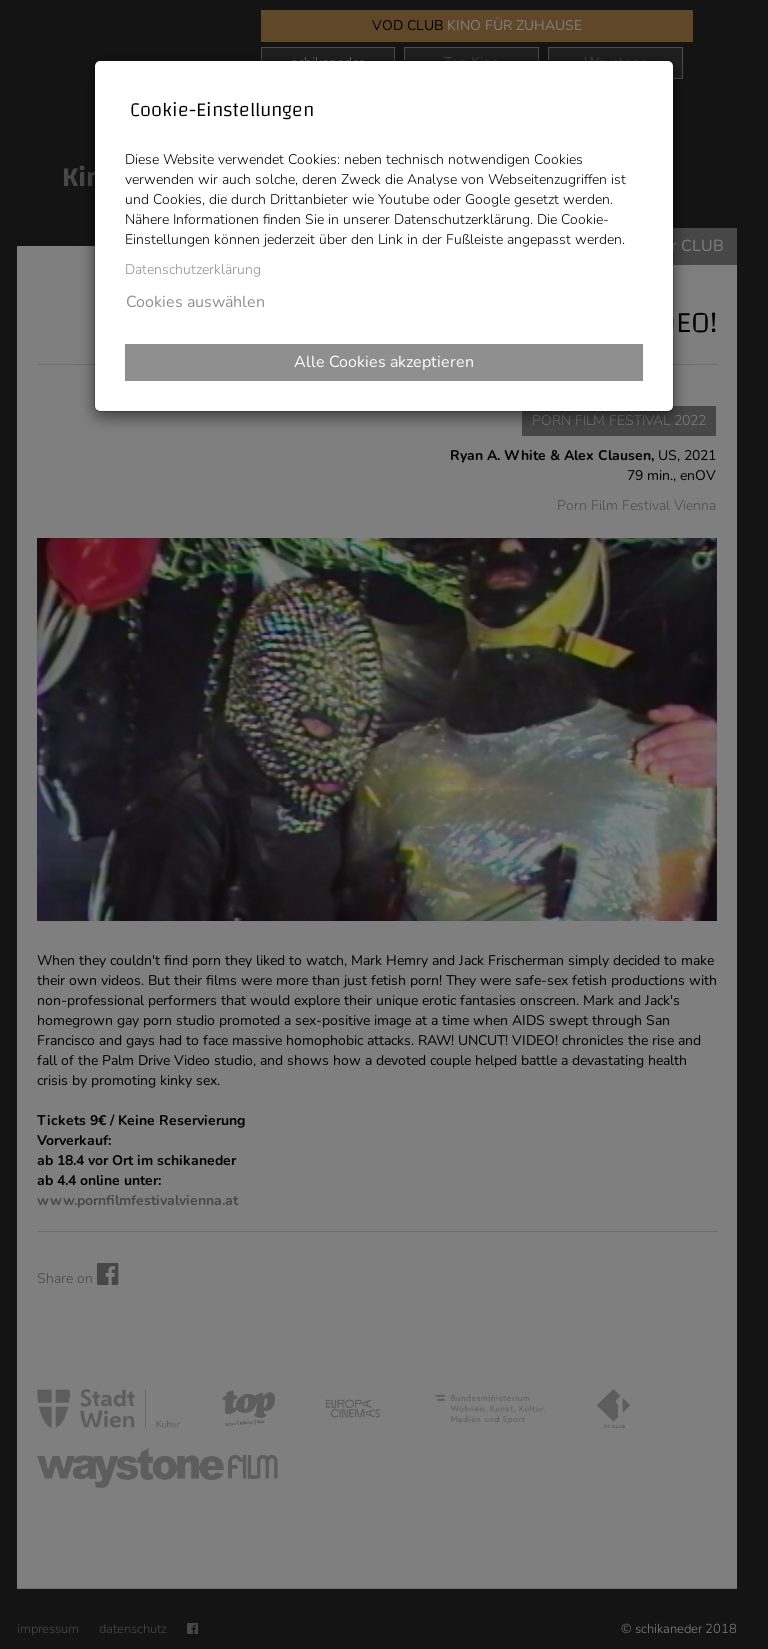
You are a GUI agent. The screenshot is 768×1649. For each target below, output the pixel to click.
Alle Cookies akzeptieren (384, 362)
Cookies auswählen (195, 302)
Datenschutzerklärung (193, 269)
